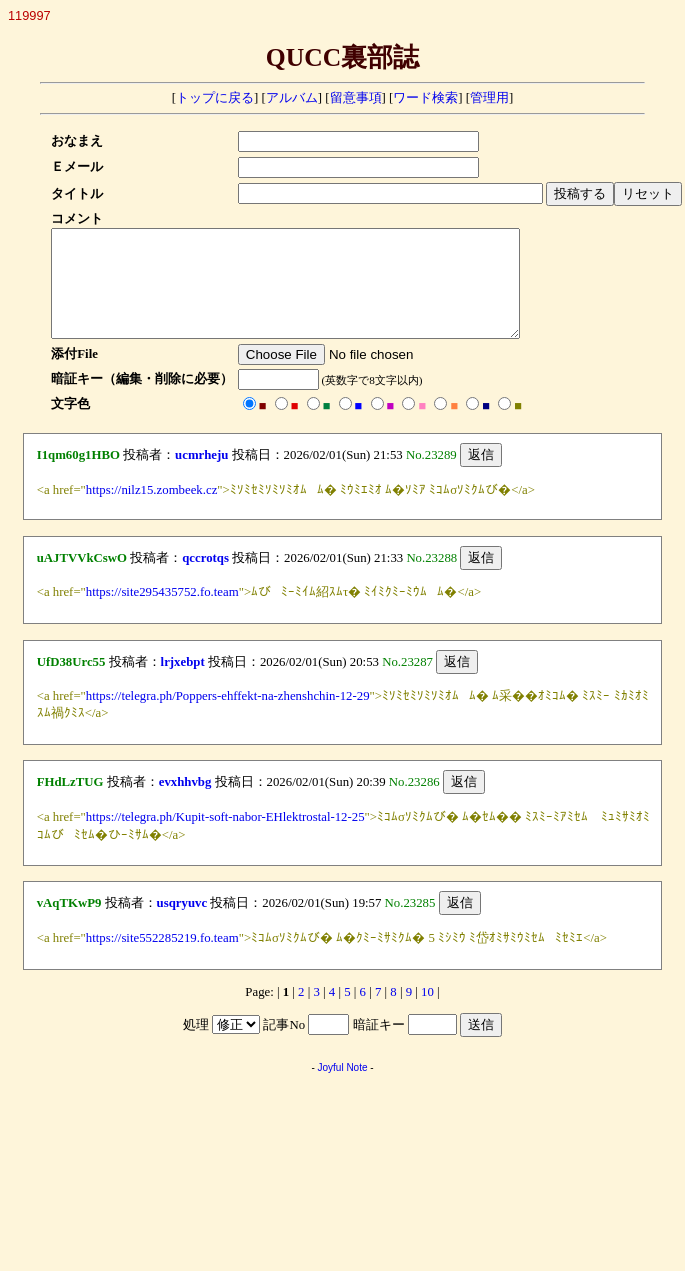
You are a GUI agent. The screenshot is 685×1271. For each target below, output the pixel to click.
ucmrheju (201, 476)
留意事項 (356, 98)
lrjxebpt (183, 683)
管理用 (489, 98)
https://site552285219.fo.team (162, 959)
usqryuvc (182, 924)
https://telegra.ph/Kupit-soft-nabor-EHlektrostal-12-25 (225, 838)
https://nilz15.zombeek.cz (152, 511)
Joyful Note (342, 1088)
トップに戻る (215, 98)
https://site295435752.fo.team (162, 613)
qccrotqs (205, 579)
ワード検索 (425, 98)
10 (427, 1013)
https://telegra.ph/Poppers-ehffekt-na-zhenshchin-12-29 (228, 717)
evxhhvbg (185, 803)
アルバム (292, 98)
